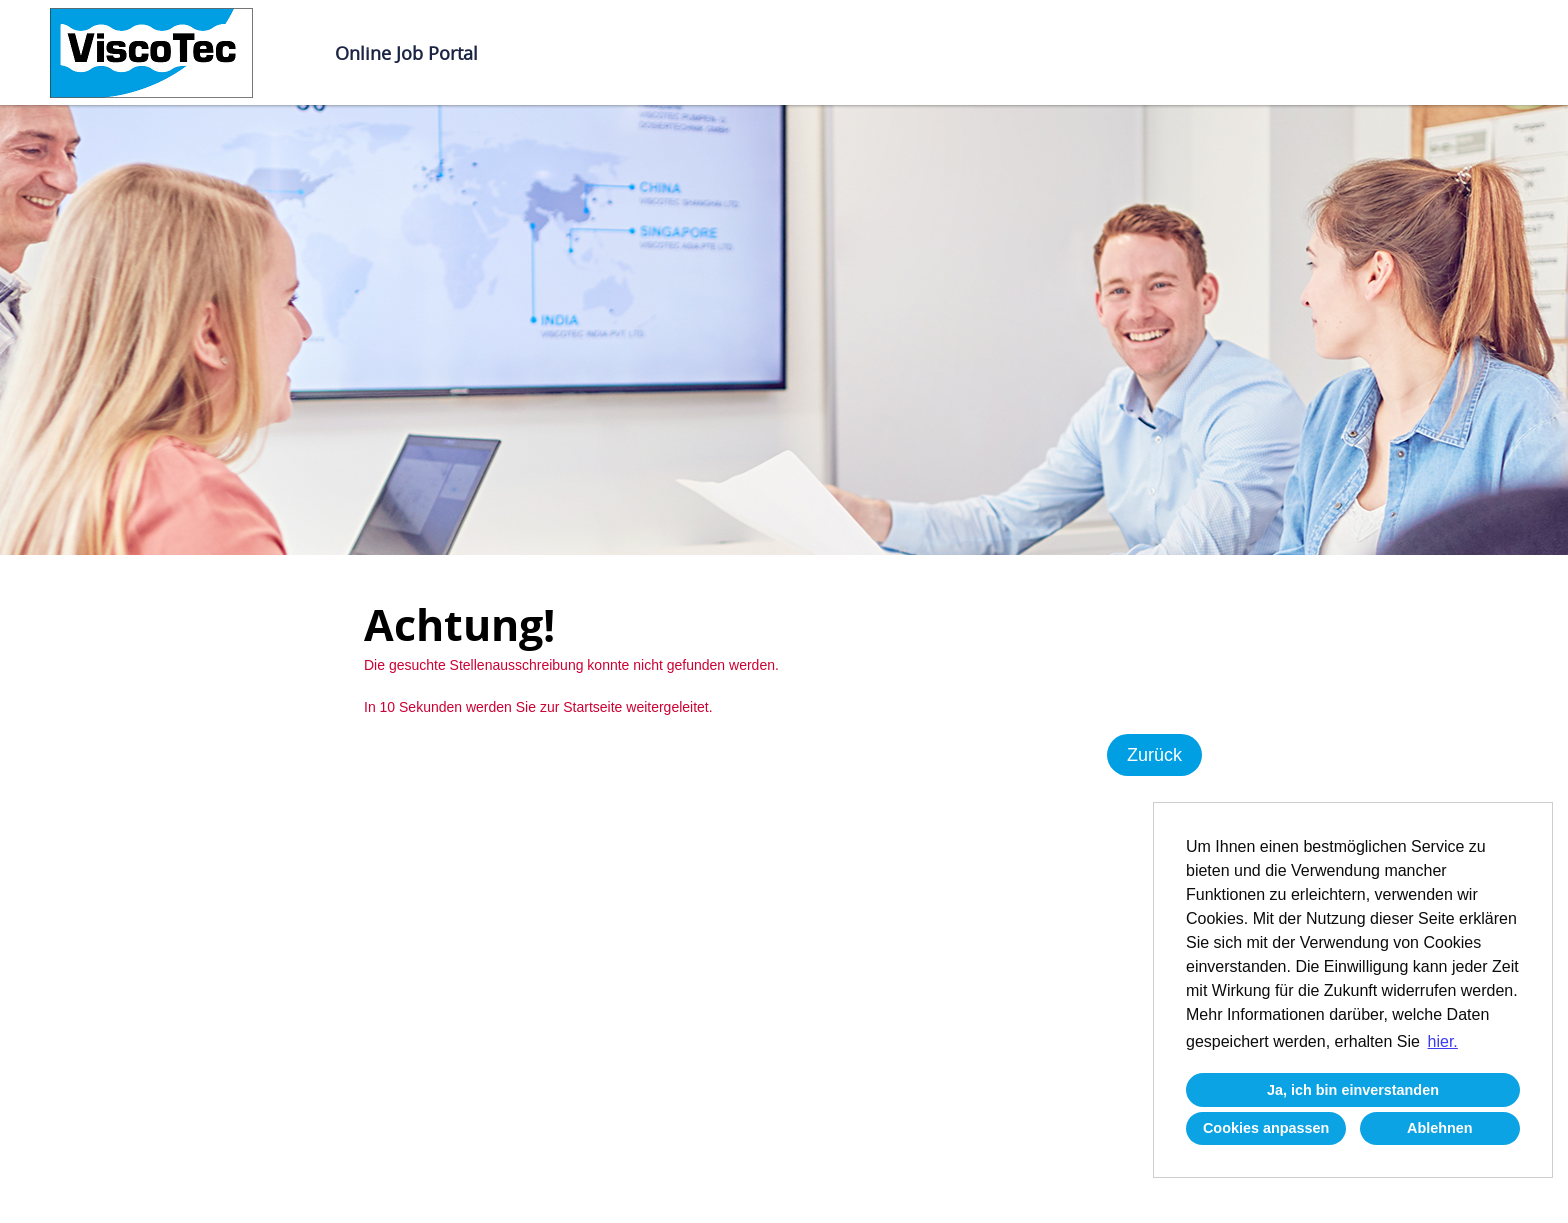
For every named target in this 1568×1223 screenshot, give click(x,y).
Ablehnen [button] (1440, 1128)
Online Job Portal (406, 53)
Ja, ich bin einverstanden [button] (1353, 1090)
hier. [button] (1443, 1041)
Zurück (1154, 755)
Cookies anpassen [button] (1266, 1128)
